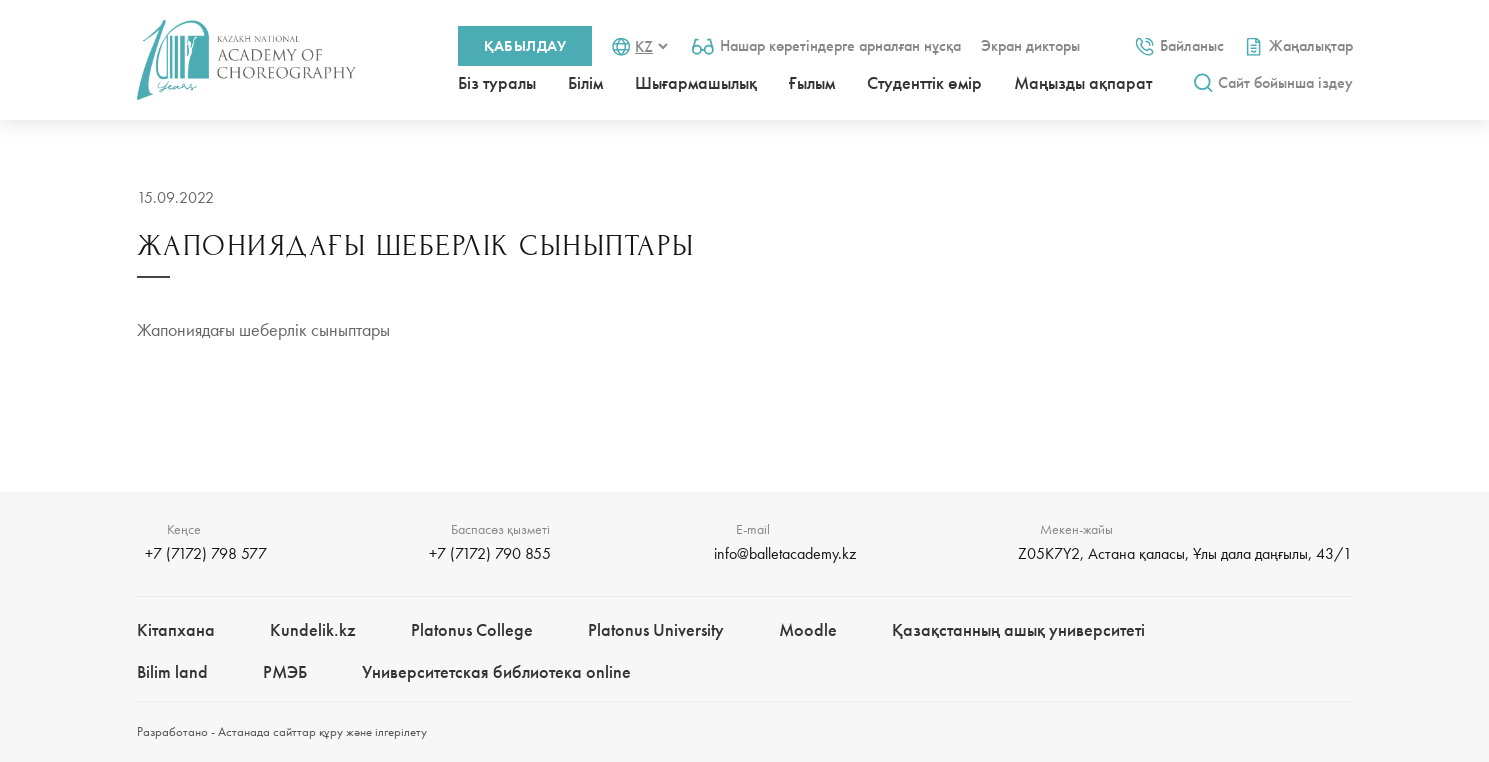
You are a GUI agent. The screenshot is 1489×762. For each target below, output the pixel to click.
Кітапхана (176, 629)
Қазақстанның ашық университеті (1018, 629)
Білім (585, 82)
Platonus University (656, 629)
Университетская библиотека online (496, 671)
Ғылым (812, 82)
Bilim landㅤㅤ (172, 671)
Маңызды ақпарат (1083, 82)
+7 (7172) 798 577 (206, 553)
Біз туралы (497, 82)
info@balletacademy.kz (785, 553)
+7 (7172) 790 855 (490, 553)
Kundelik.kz (313, 629)
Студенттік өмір (924, 82)
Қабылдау (525, 46)
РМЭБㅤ (285, 671)
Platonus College (472, 629)
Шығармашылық (696, 82)
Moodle (808, 629)
